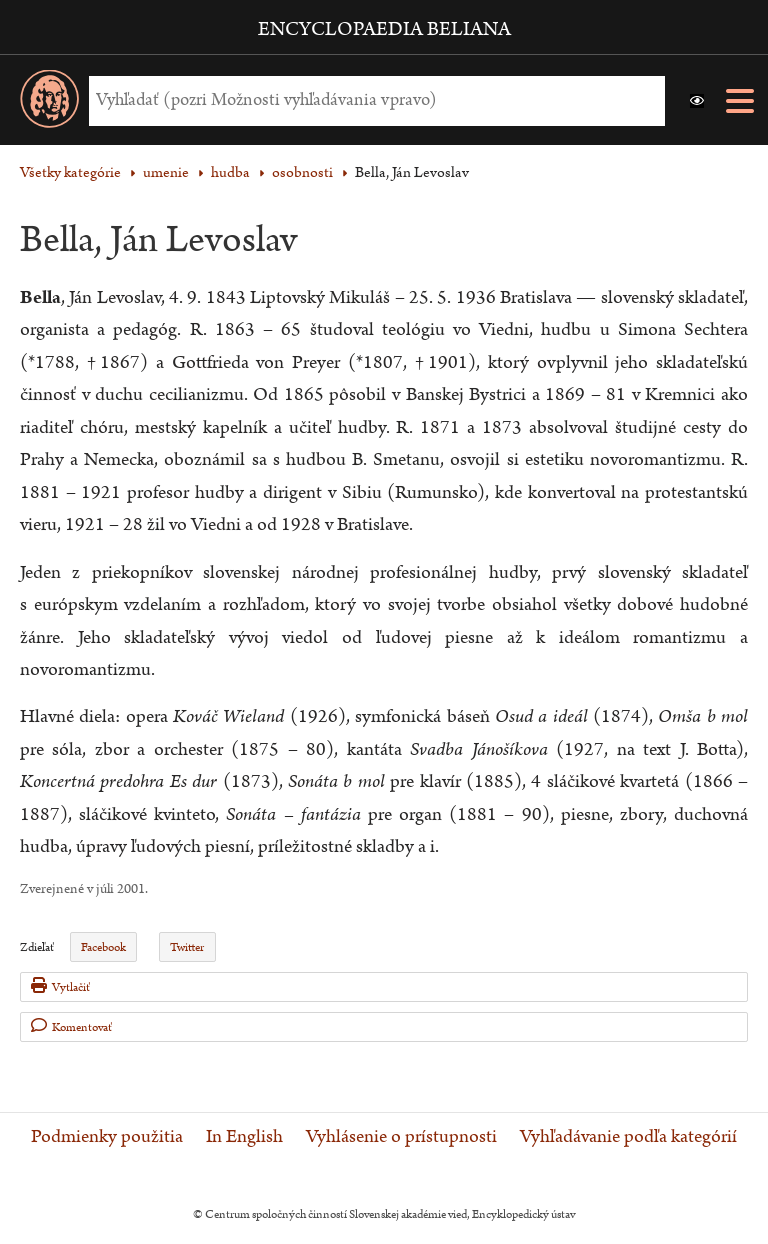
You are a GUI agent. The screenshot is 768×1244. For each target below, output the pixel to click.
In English (244, 1137)
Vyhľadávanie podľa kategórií (628, 1137)
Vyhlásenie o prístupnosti (401, 1137)
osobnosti (302, 172)
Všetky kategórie (70, 172)
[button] (697, 101)
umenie (166, 172)
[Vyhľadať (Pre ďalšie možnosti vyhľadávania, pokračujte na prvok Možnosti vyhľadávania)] (372, 100)
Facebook (103, 947)
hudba (230, 172)
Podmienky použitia (107, 1137)
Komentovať (71, 1026)
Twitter (187, 947)
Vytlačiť (60, 986)
